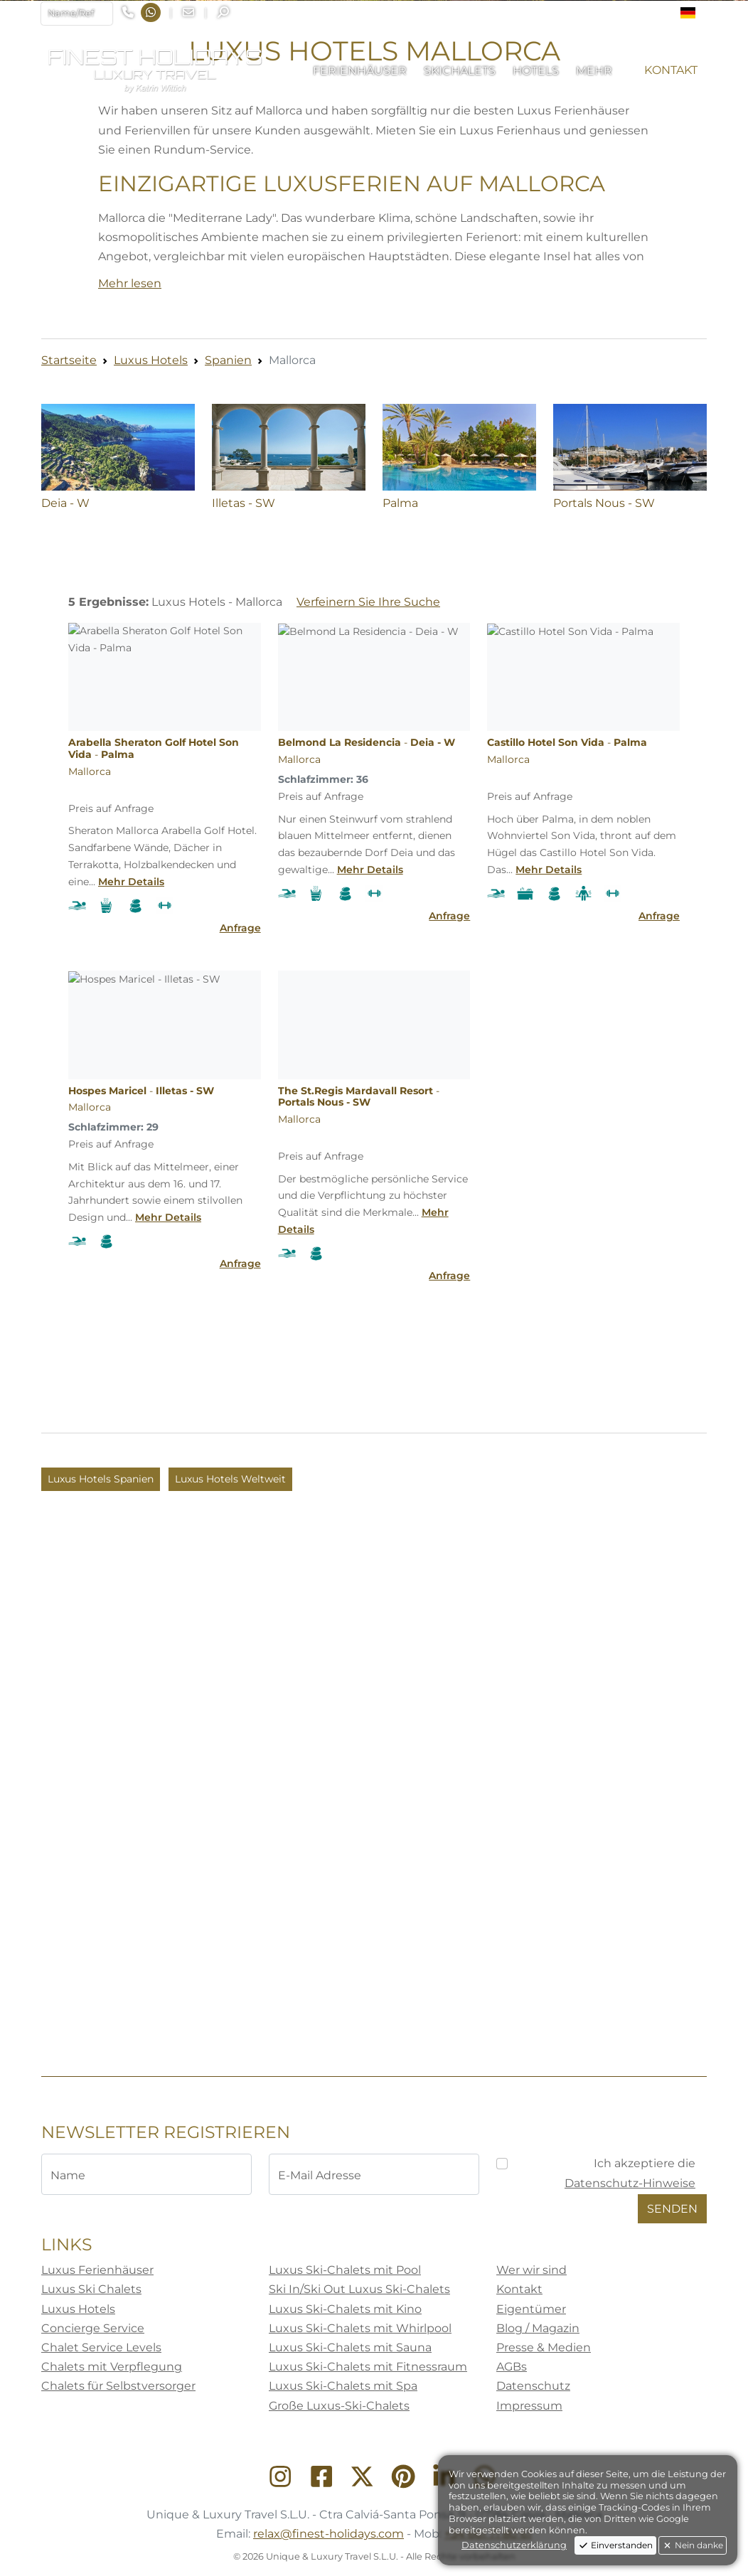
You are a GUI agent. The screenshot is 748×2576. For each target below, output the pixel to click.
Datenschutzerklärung (514, 2545)
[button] (693, 13)
